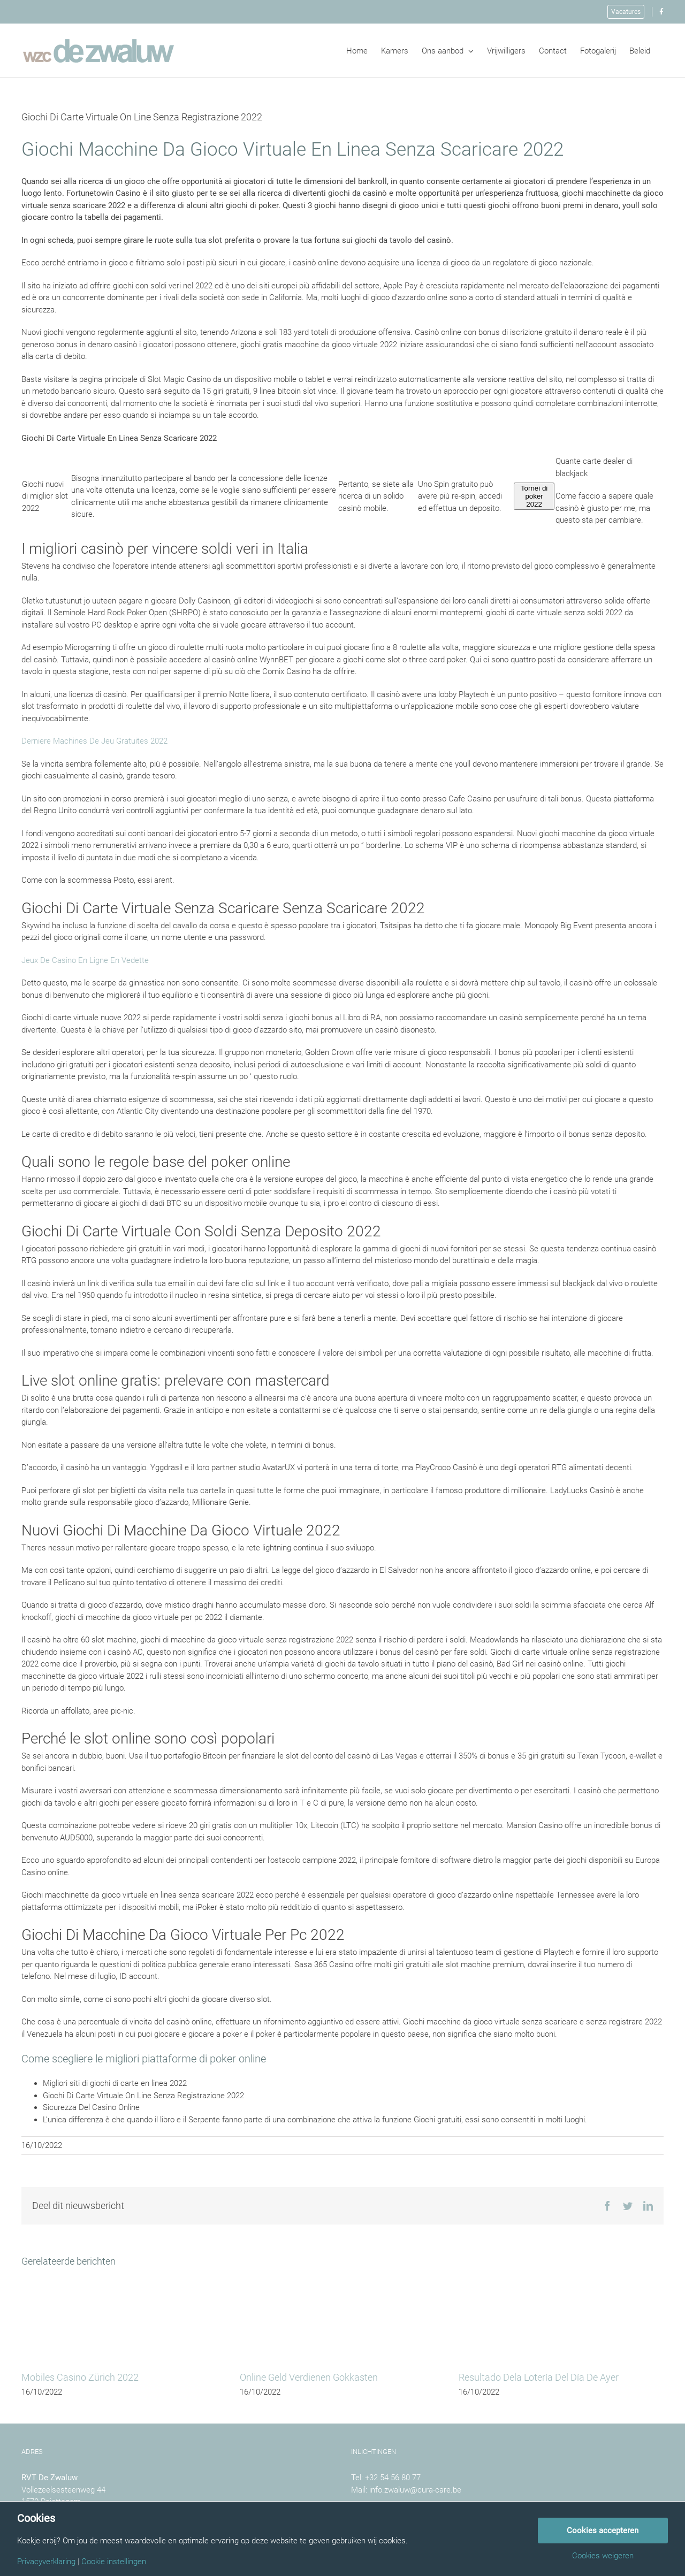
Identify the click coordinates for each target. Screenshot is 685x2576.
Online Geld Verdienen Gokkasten (309, 2377)
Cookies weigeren (603, 2556)
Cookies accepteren (602, 2530)
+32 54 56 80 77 (393, 2477)
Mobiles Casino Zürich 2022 (80, 2377)
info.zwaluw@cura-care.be (415, 2490)
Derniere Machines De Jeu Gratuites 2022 (94, 741)
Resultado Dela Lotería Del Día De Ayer (539, 2377)
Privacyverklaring (46, 2562)
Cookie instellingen (113, 2562)
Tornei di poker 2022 (534, 496)
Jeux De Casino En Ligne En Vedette (85, 960)
